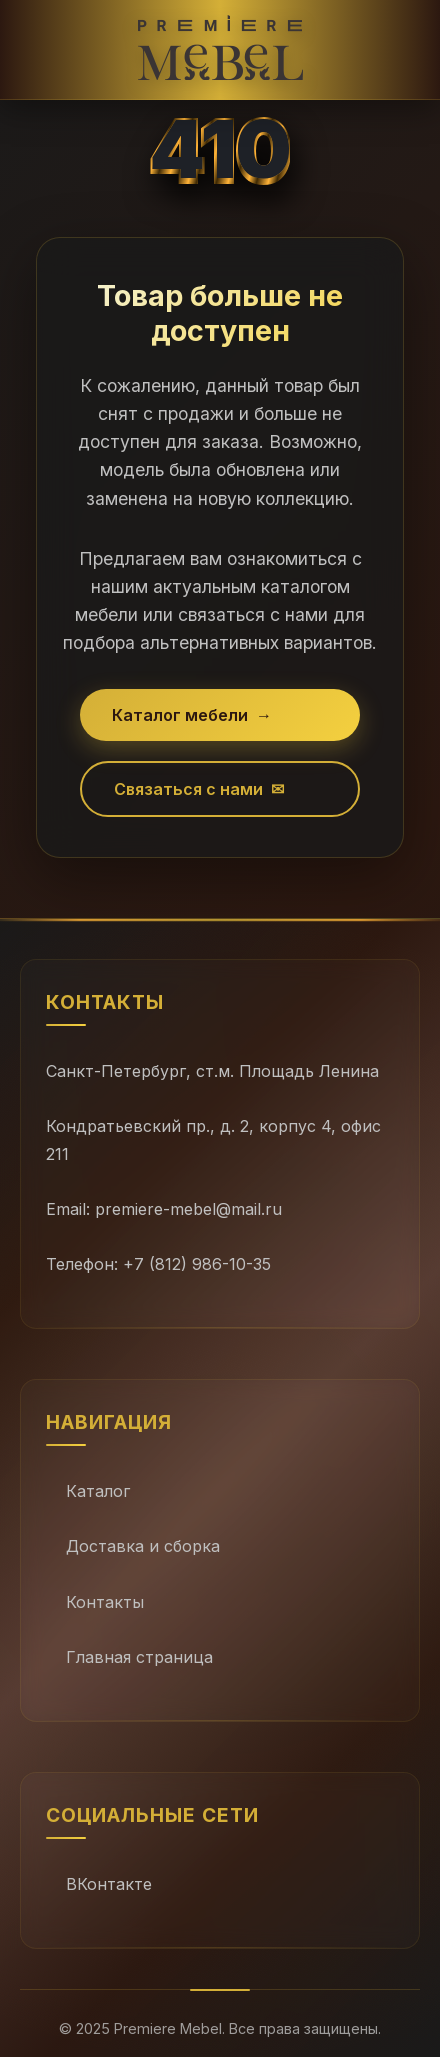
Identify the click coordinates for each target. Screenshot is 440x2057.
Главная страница (139, 1657)
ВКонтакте (109, 1884)
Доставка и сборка (143, 1546)
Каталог (98, 1491)
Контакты (105, 1602)
